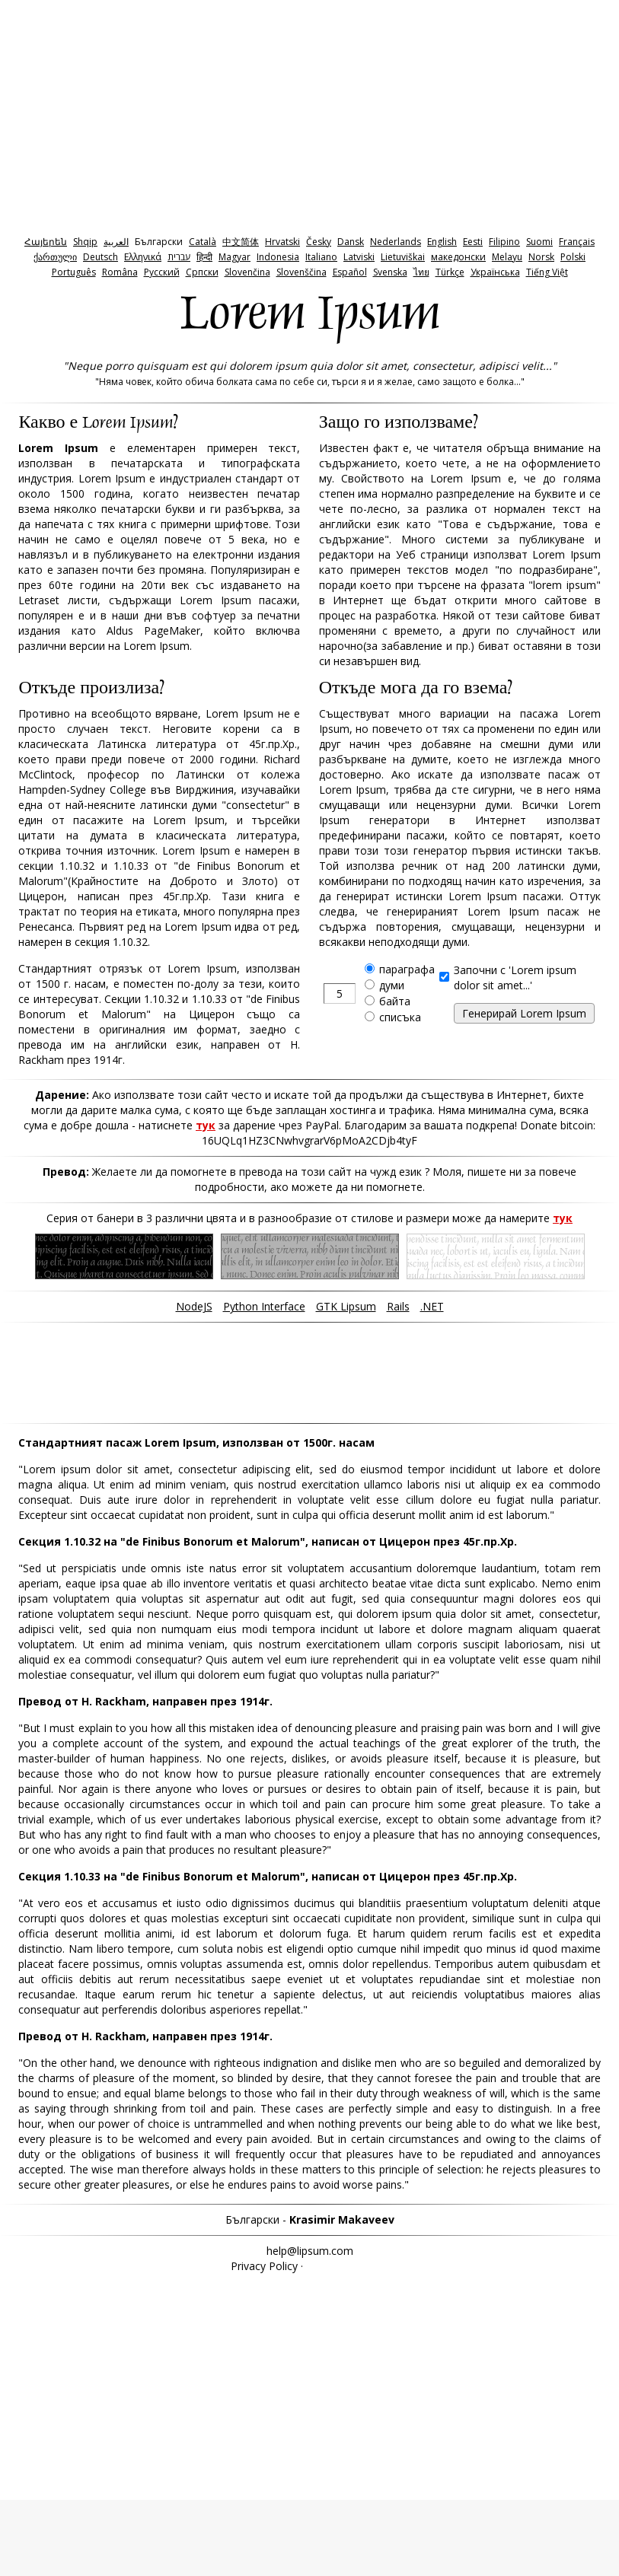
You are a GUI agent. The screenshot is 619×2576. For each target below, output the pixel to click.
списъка (400, 1017)
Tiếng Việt (547, 272)
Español (350, 272)
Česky (318, 241)
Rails (398, 1306)
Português (74, 272)
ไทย (421, 272)
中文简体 (240, 241)
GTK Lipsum (346, 1306)
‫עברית (179, 256)
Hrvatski (282, 241)
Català (202, 241)
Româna (120, 272)
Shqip (85, 241)
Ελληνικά (142, 256)
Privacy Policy (264, 2266)
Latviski (359, 256)
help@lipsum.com (309, 2250)
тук (205, 1125)
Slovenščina (301, 272)
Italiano (321, 256)
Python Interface (264, 1306)
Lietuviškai (403, 256)
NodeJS (194, 1306)
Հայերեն (45, 241)
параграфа (407, 969)
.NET (432, 1306)
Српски (202, 272)
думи (391, 985)
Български (159, 241)
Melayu (507, 256)
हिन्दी (204, 256)
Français (577, 241)
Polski (572, 256)
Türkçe (450, 272)
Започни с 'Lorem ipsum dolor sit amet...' (515, 977)
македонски (458, 256)
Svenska (390, 272)
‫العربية (116, 241)
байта (394, 1001)
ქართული (55, 256)
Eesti (473, 241)
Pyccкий (162, 272)
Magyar (234, 256)
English (442, 241)
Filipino (504, 241)
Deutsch (100, 256)
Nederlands (395, 241)
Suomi (539, 241)
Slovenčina (247, 272)
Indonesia (278, 256)
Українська (495, 272)
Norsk (541, 256)
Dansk (350, 241)
